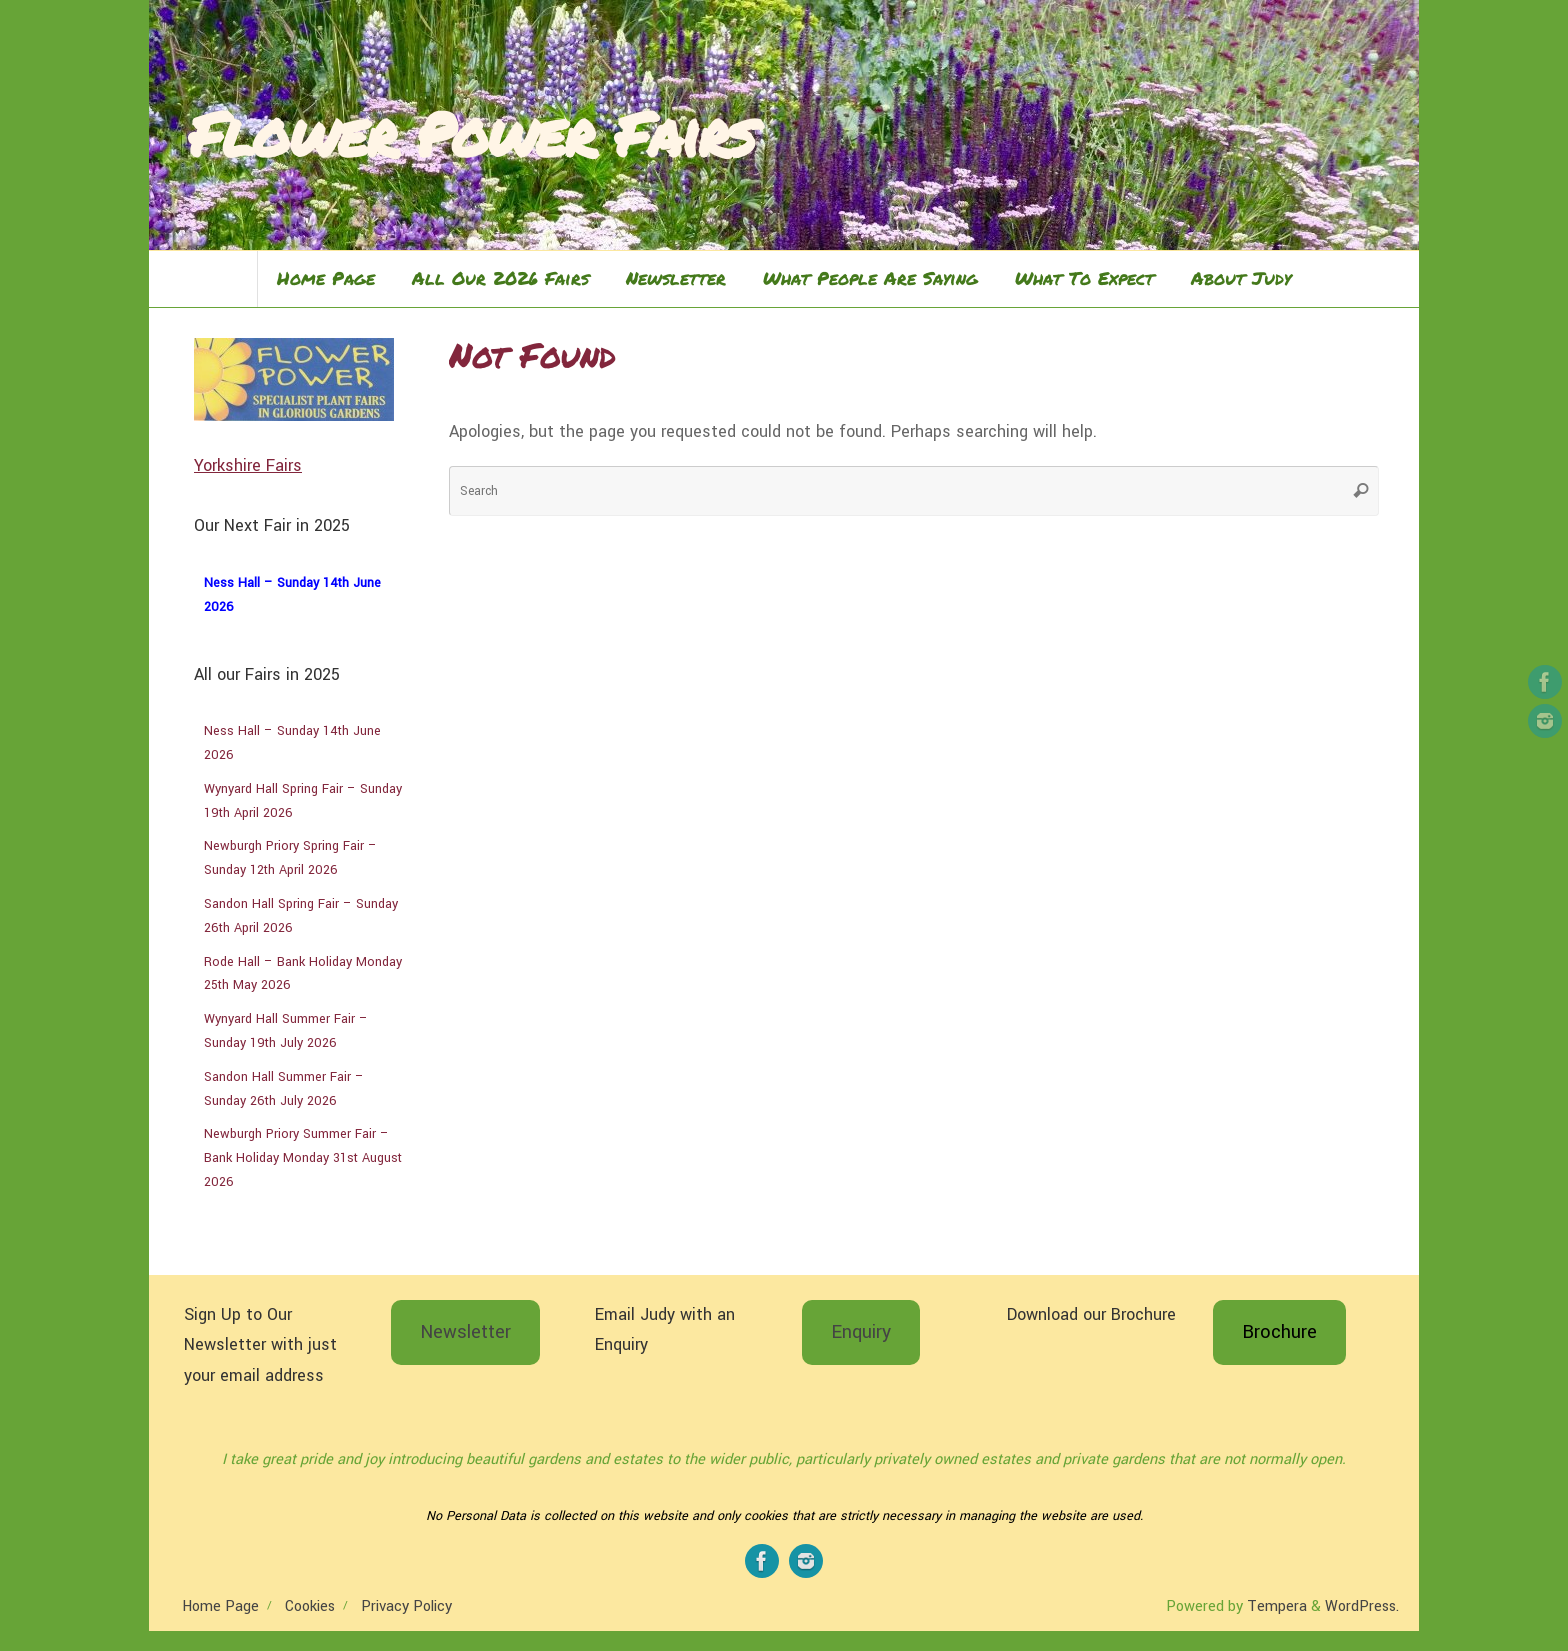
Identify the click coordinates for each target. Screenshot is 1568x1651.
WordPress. (1362, 1606)
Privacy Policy (406, 1606)
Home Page (220, 1606)
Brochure (1279, 1332)
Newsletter (465, 1332)
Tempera (1277, 1606)
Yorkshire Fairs (248, 465)
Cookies (310, 1606)
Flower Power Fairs (472, 133)
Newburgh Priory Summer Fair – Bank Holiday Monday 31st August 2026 (303, 1158)
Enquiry (861, 1332)
